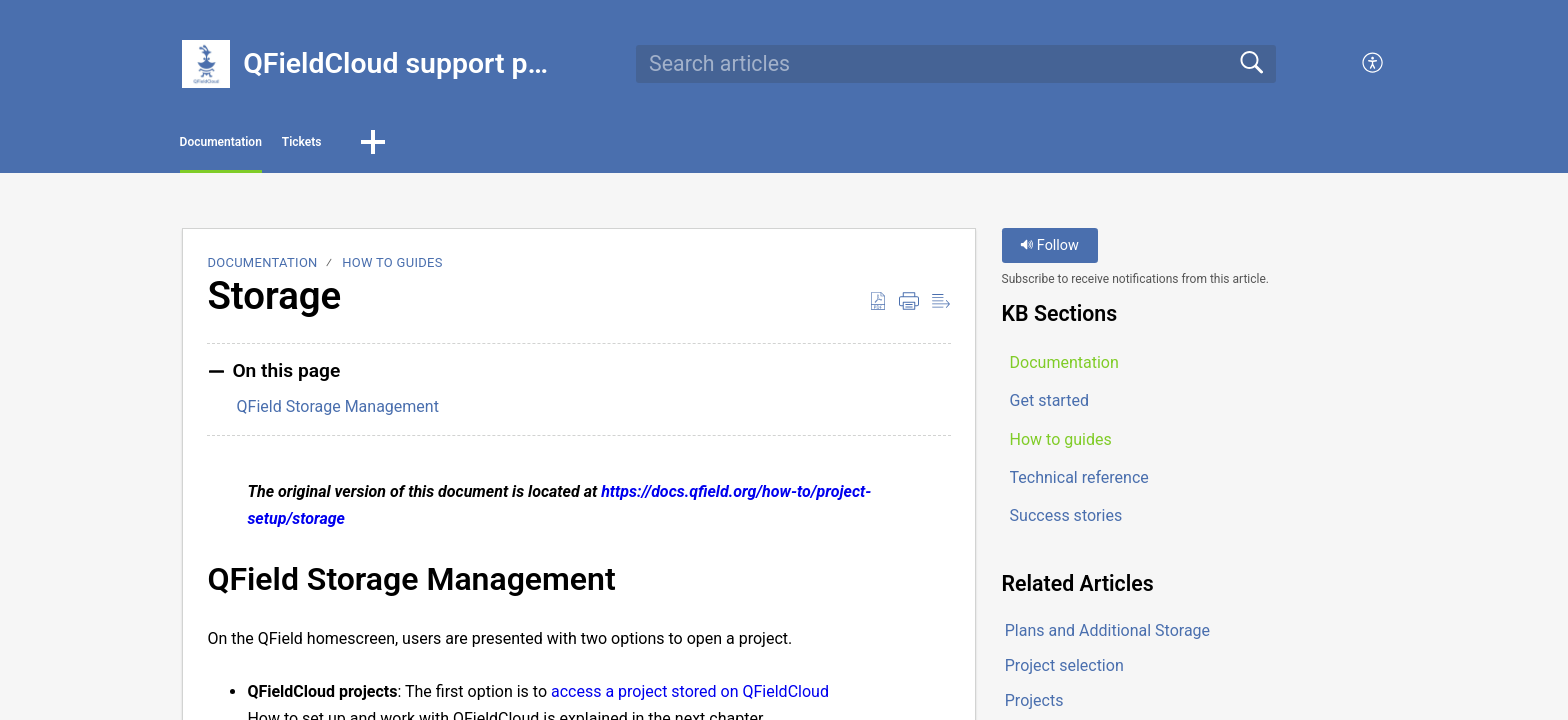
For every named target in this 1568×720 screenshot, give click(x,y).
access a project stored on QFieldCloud (690, 697)
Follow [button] (1049, 252)
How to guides (392, 269)
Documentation (272, 145)
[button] (1373, 64)
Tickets (423, 145)
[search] (956, 64)
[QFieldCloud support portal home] (206, 64)
